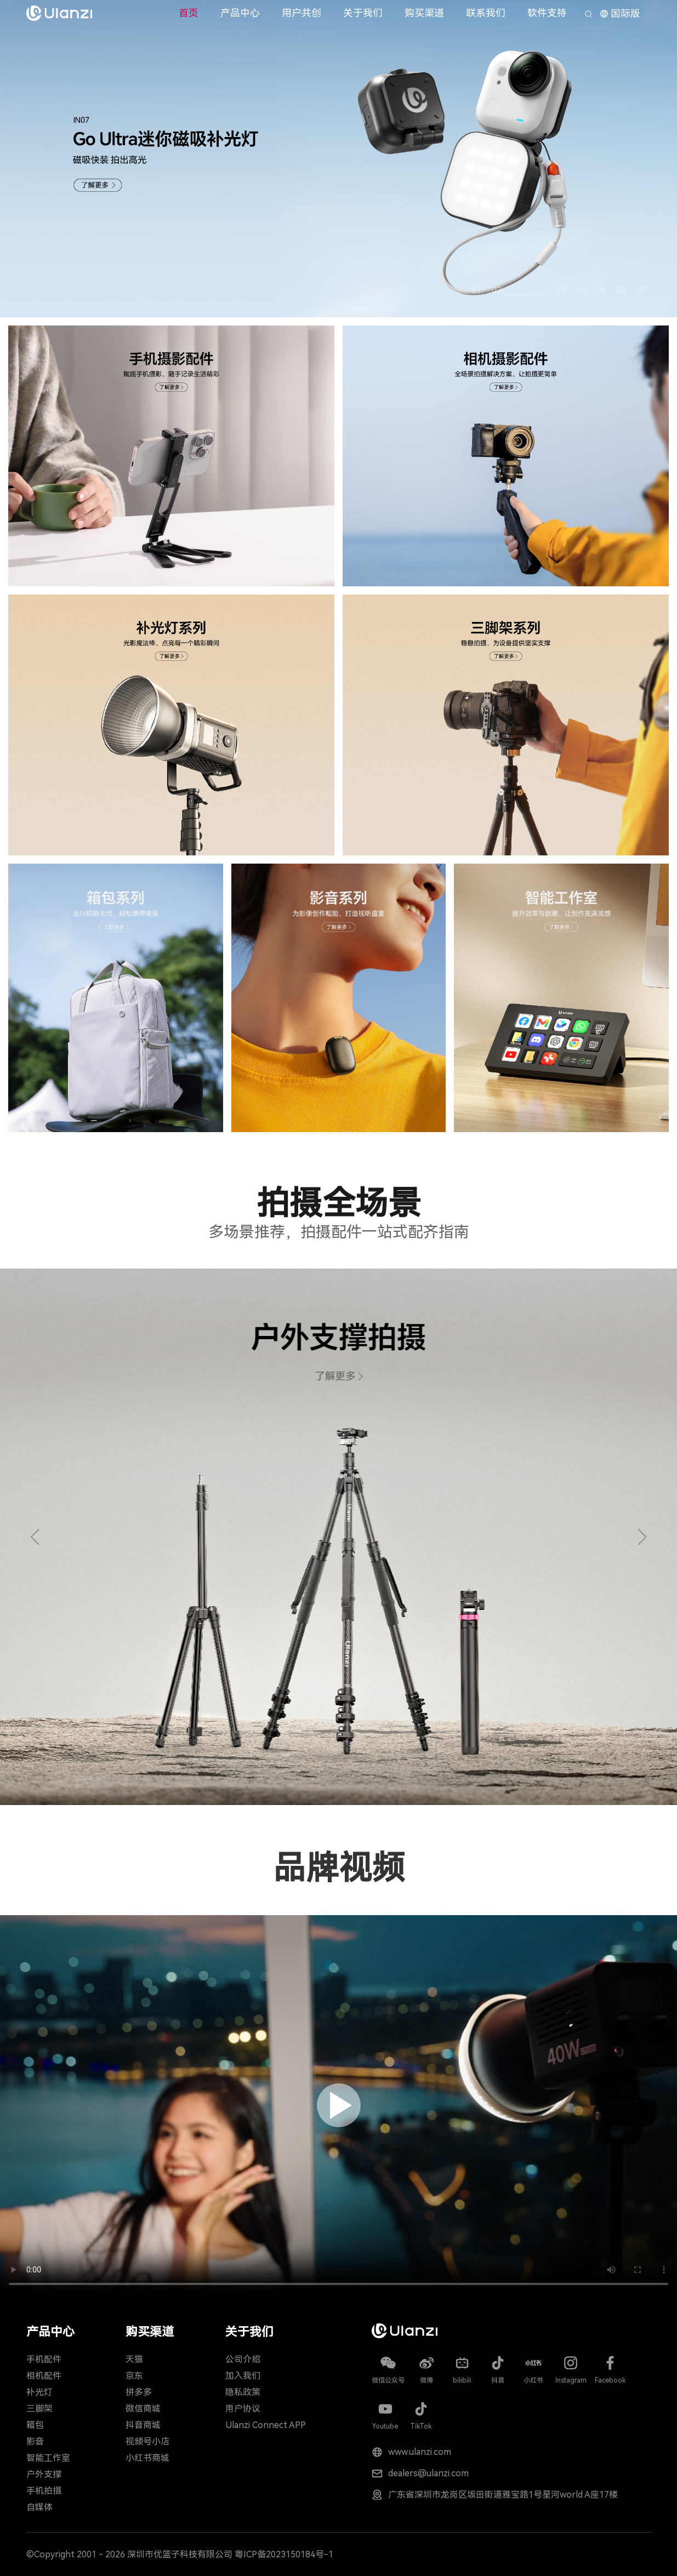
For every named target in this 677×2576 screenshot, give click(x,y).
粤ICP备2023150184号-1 (284, 2554)
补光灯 (39, 2392)
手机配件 (43, 2359)
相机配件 (43, 2376)
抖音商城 (143, 2425)
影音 (35, 2441)
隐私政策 (242, 2392)
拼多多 (139, 2392)
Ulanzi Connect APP (265, 2425)
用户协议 (242, 2408)
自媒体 (39, 2507)
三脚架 (39, 2408)
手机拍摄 (43, 2491)
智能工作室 (48, 2458)
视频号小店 (147, 2441)
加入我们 (242, 2376)
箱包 (35, 2425)
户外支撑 (43, 2474)
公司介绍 (242, 2359)
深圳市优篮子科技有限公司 (179, 2554)
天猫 (134, 2359)
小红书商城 (147, 2458)
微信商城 (143, 2408)
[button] (34, 1537)
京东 (134, 2376)
